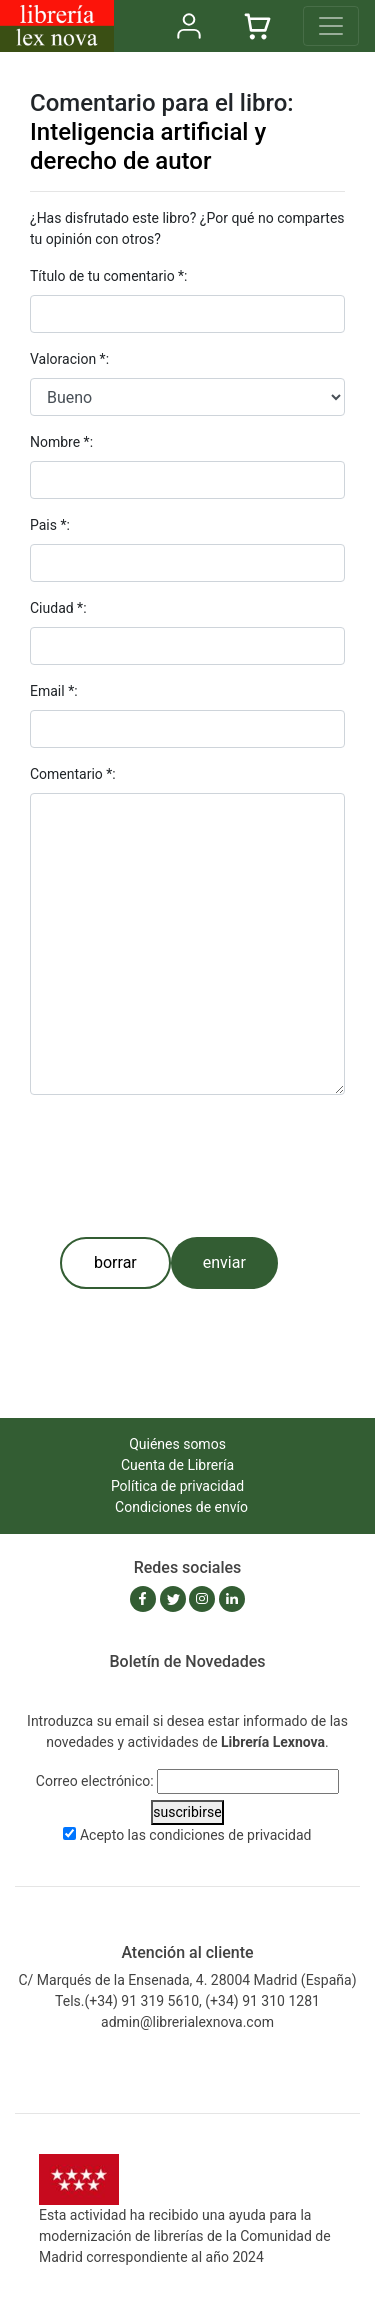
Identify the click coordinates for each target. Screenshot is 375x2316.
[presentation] (182, 1166)
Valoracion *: (69, 359)
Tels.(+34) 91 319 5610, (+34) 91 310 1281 (187, 2001)
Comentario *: (73, 774)
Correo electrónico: (95, 1781)
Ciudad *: (58, 608)
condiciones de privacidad (230, 1835)
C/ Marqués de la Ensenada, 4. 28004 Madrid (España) (187, 1980)
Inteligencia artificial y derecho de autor (148, 146)
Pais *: (50, 525)
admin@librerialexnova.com (187, 2022)
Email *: (54, 691)
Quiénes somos (177, 1444)
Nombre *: (61, 442)
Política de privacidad (177, 1486)
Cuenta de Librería (177, 1465)
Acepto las (196, 1835)
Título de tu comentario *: (109, 276)
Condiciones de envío (181, 1507)
